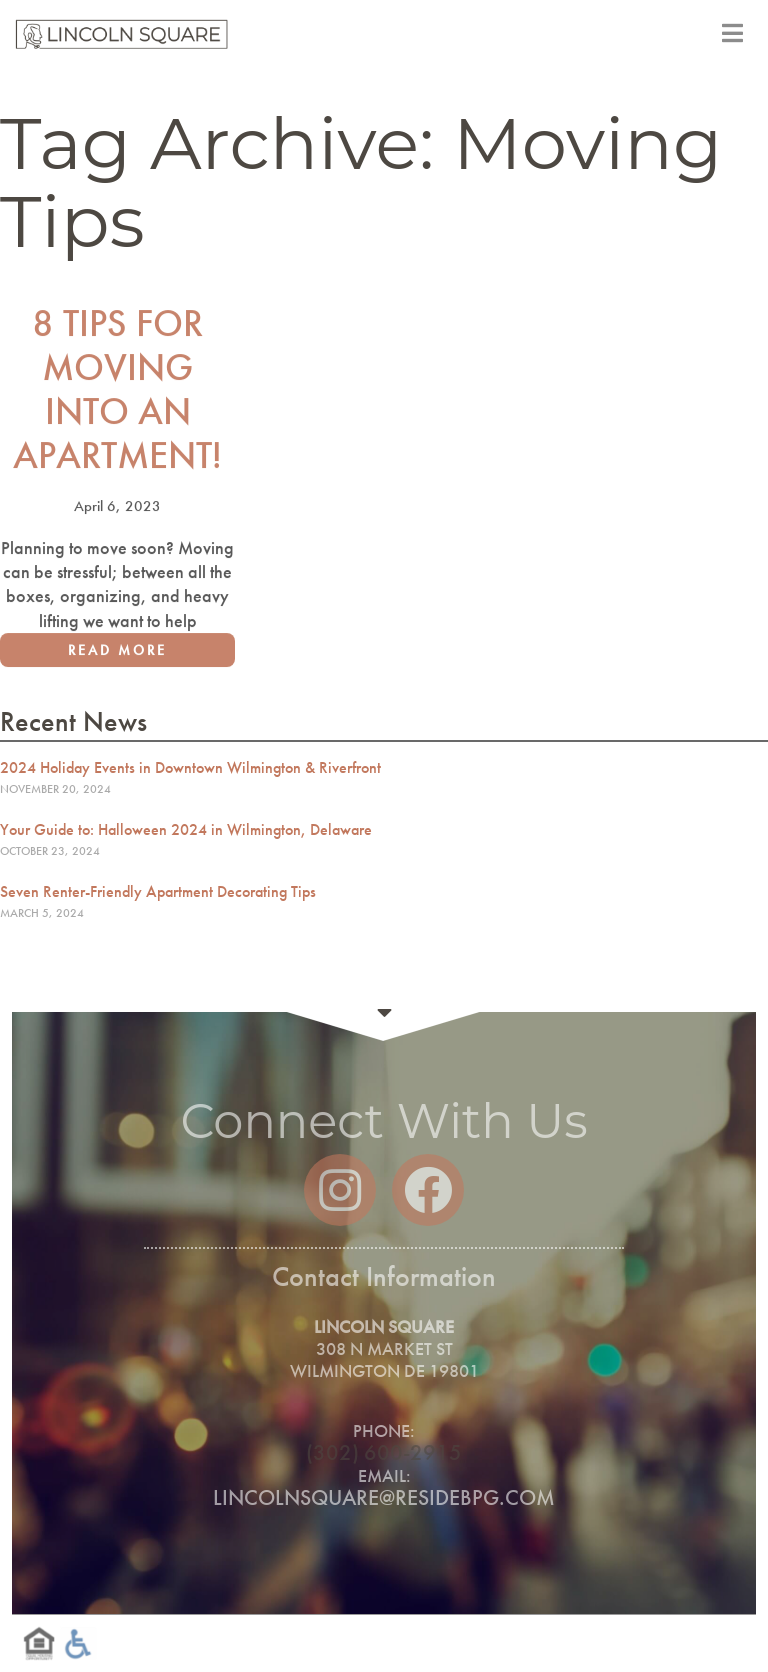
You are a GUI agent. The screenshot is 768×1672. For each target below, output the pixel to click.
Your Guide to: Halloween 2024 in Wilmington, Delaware (186, 829)
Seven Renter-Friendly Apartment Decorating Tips (158, 891)
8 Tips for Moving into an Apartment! (117, 393)
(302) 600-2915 (384, 1452)
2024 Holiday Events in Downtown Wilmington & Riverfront (190, 767)
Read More (117, 654)
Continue (384, 1012)
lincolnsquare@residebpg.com (384, 1497)
